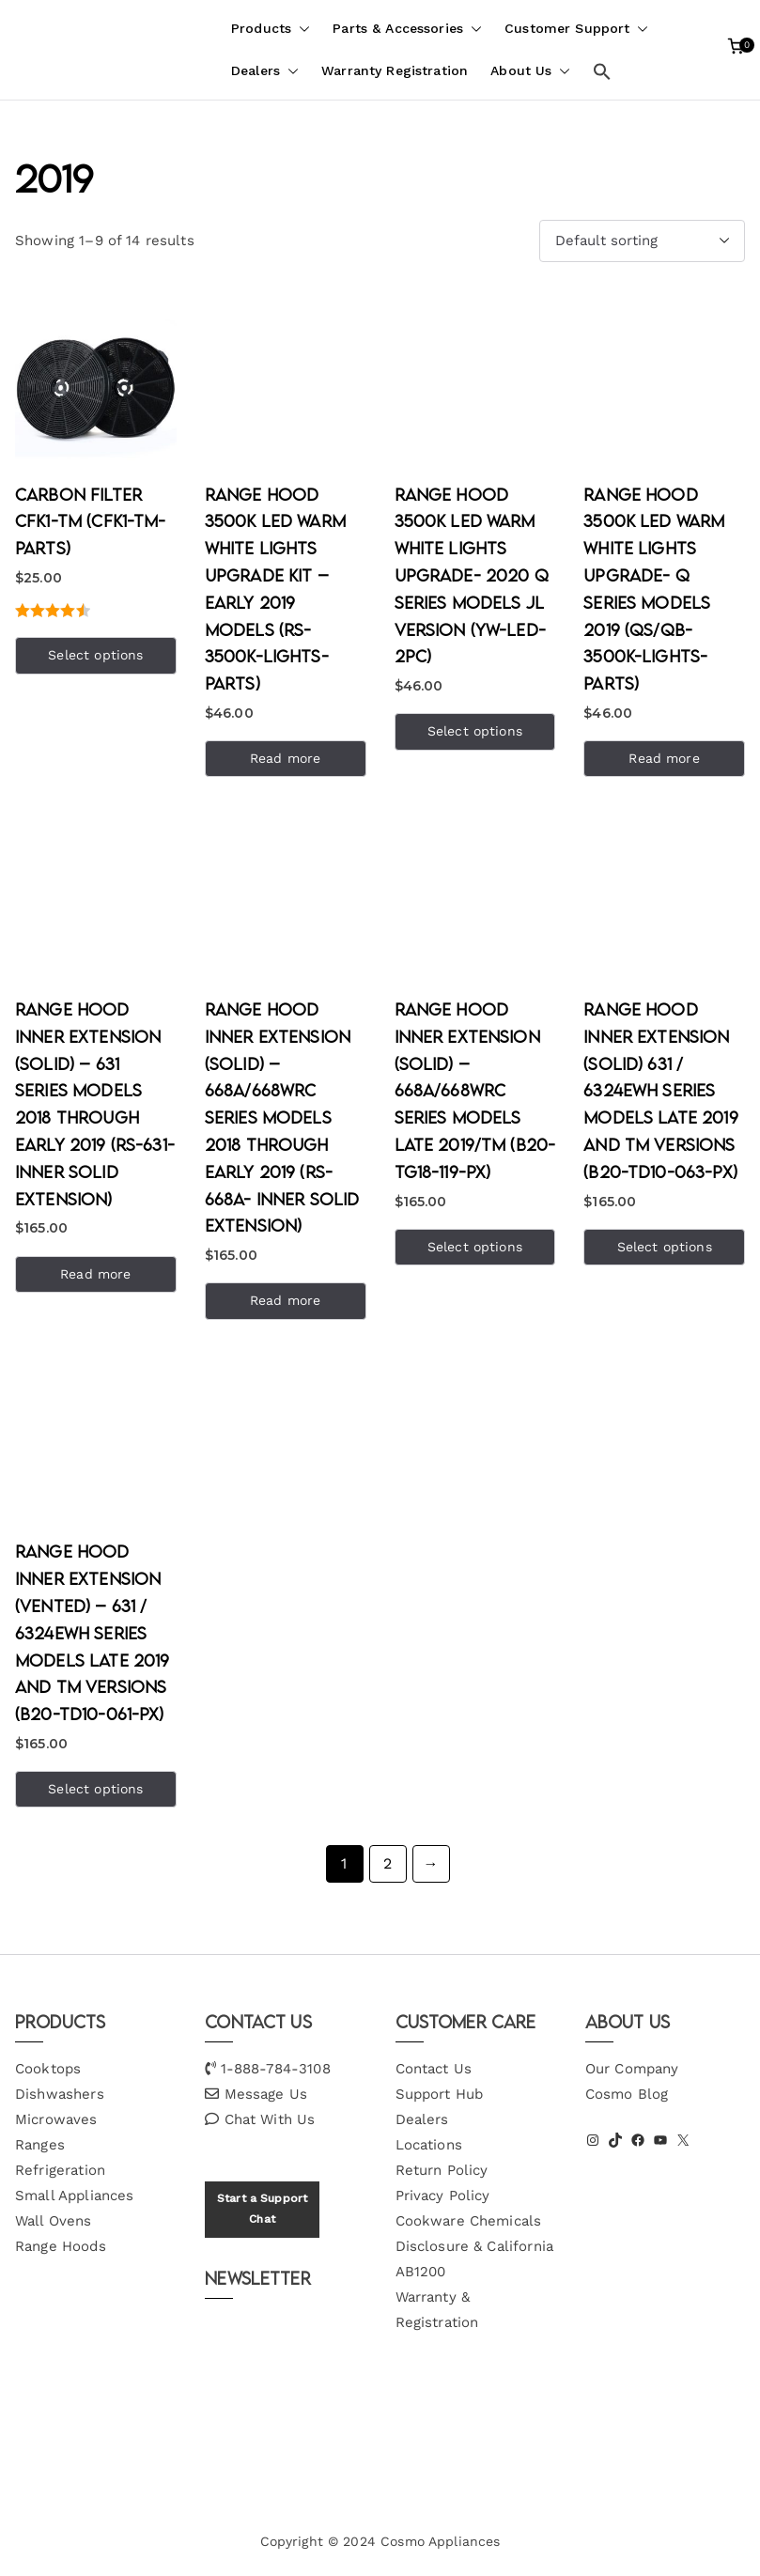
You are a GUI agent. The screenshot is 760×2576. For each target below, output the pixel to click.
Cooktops (48, 2068)
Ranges (40, 2144)
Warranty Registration (394, 70)
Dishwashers (59, 2094)
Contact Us (434, 2068)
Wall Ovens (53, 2220)
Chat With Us (270, 2119)
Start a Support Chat (262, 2209)
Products (270, 29)
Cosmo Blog (627, 2094)
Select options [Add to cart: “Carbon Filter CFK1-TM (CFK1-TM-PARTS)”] (95, 654)
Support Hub (440, 2094)
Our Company (632, 2068)
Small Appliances (74, 2195)
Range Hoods (60, 2246)
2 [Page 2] (387, 1863)
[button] (300, 29)
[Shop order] (642, 241)
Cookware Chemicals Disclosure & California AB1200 (474, 2246)
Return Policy (442, 2170)
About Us (530, 71)
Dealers (265, 71)
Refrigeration (60, 2170)
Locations (429, 2144)
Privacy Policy (443, 2195)
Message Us (266, 2094)
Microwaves (56, 2119)
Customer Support (576, 29)
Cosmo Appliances (440, 2541)
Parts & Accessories (407, 29)
